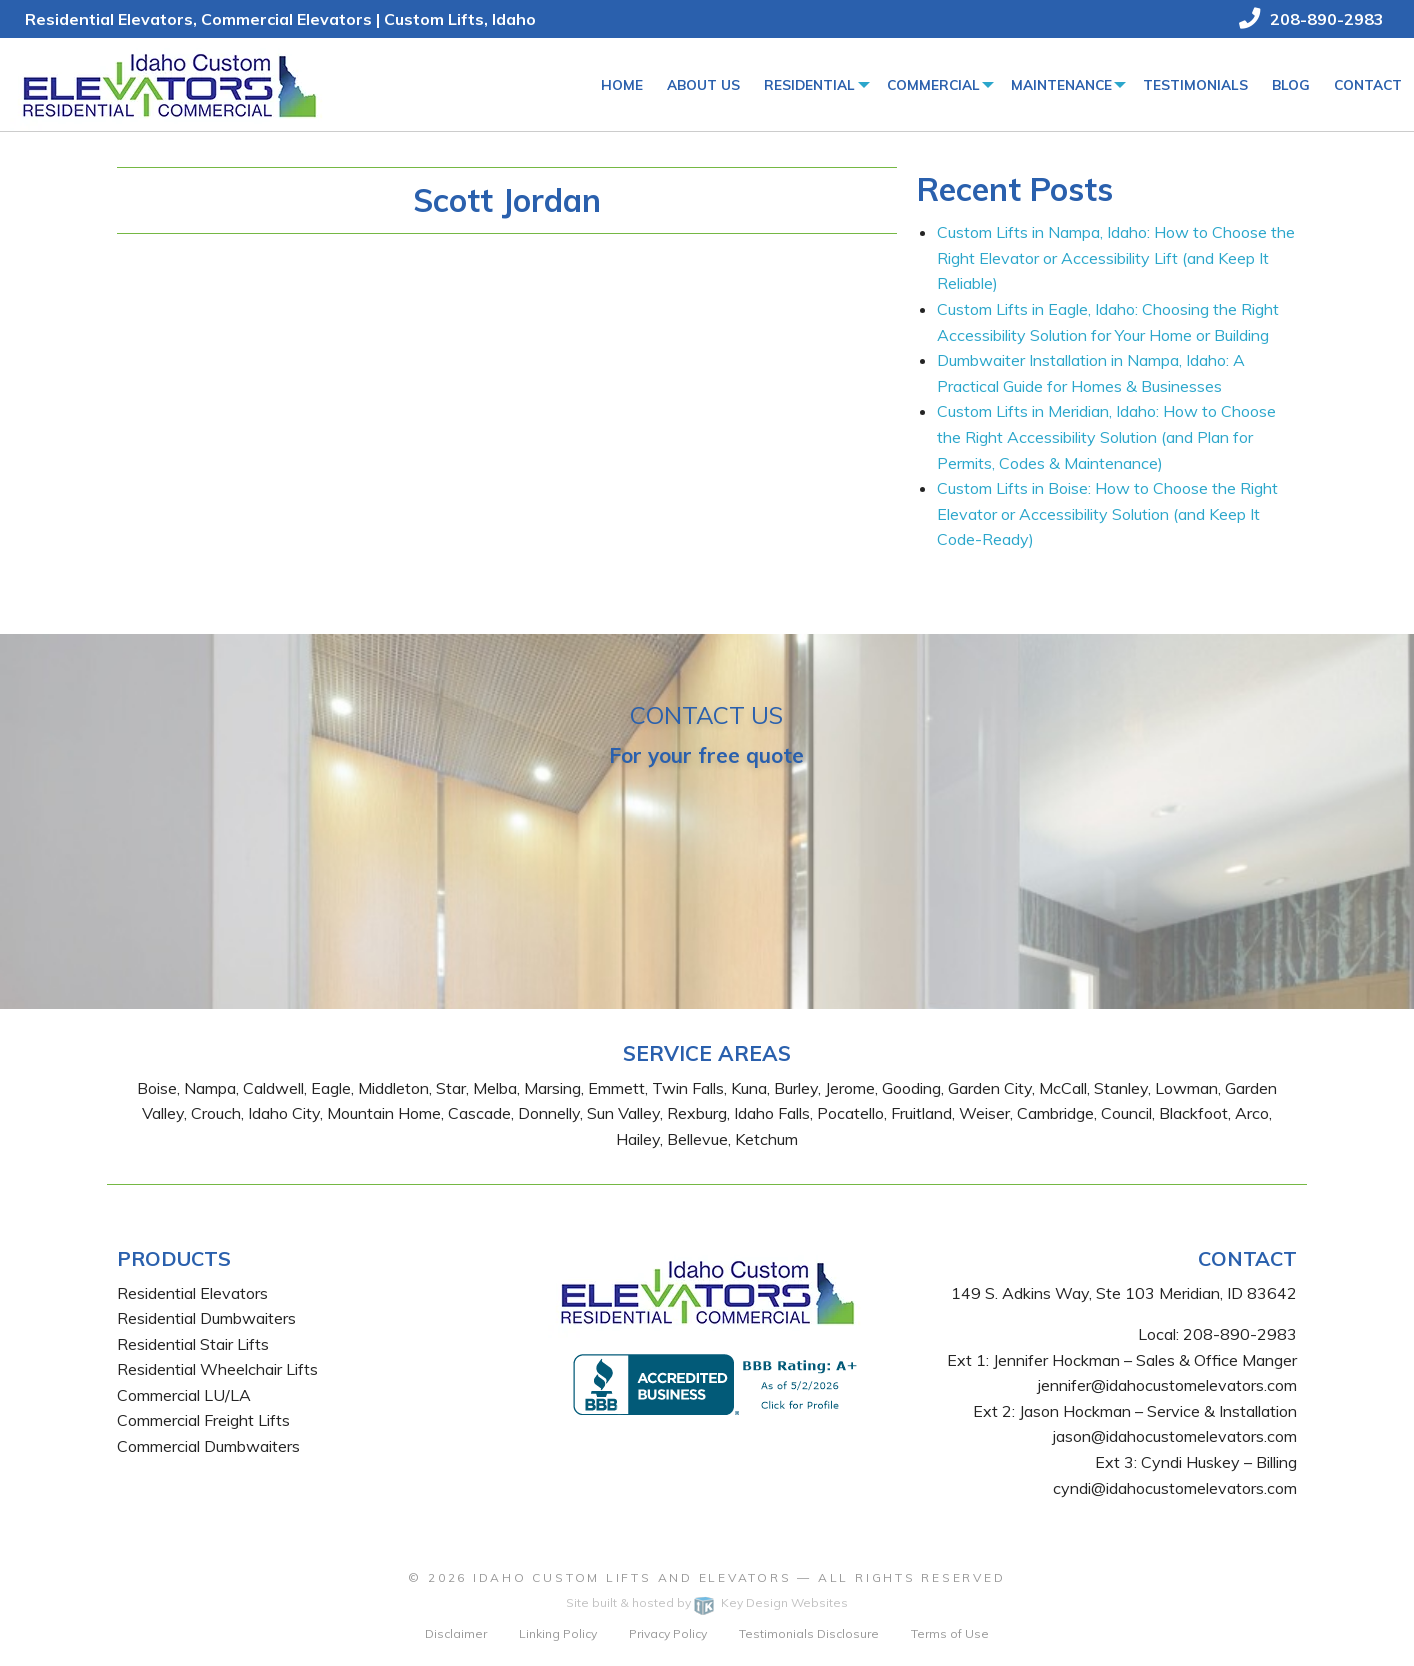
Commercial (933, 84)
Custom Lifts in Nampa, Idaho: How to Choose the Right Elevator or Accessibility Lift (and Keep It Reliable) (1116, 257)
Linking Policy (558, 1633)
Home (622, 84)
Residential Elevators (192, 1293)
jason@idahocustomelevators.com (1175, 1436)
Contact (1368, 84)
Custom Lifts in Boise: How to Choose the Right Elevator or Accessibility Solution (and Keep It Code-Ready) (1107, 513)
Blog (1291, 84)
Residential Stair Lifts (193, 1344)
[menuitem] (622, 85)
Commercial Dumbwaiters (208, 1446)
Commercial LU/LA (184, 1395)
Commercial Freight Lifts (203, 1420)
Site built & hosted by (706, 1602)
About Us (703, 84)
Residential (809, 84)
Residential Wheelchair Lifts (217, 1369)
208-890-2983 (1240, 1334)
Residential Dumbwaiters (206, 1318)
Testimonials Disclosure (809, 1633)
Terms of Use (950, 1633)
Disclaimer (456, 1633)
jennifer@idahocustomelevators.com (1167, 1385)
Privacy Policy (668, 1633)
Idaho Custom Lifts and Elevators (632, 1577)
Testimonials (1195, 84)
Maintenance (1061, 84)
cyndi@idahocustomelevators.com (1175, 1488)
